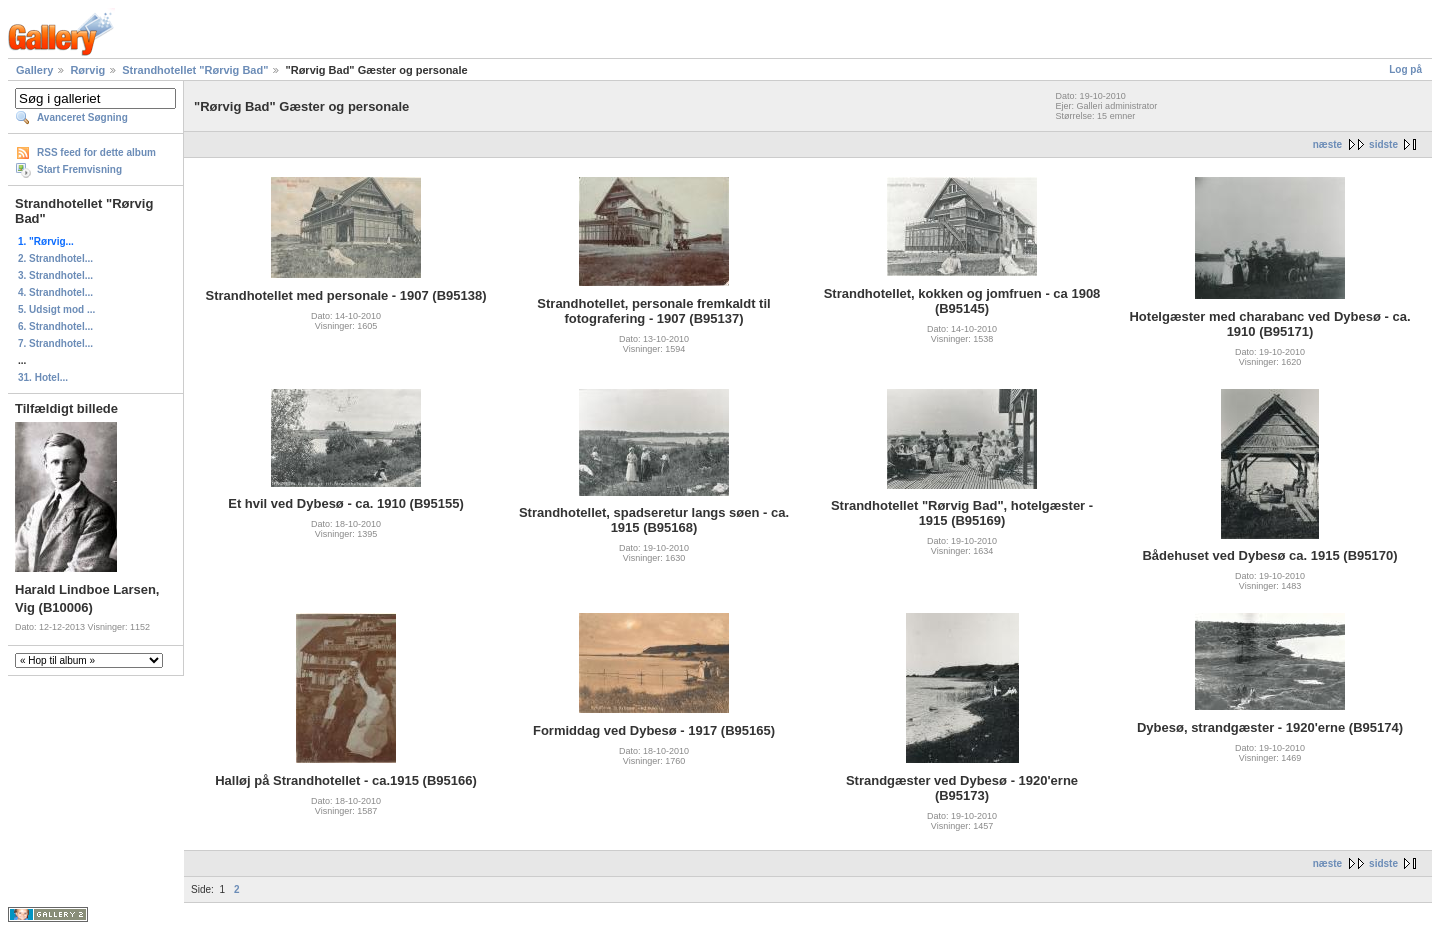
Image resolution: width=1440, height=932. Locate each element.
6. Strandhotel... (55, 326)
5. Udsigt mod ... (56, 309)
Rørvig (87, 70)
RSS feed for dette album (96, 152)
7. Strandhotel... (55, 343)
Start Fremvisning (79, 169)
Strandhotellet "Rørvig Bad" (195, 70)
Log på (1405, 69)
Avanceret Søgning (82, 117)
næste (1327, 144)
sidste (1383, 144)
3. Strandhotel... (55, 275)
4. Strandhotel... (55, 292)
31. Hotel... (43, 377)
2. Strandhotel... (55, 258)
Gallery (34, 70)
